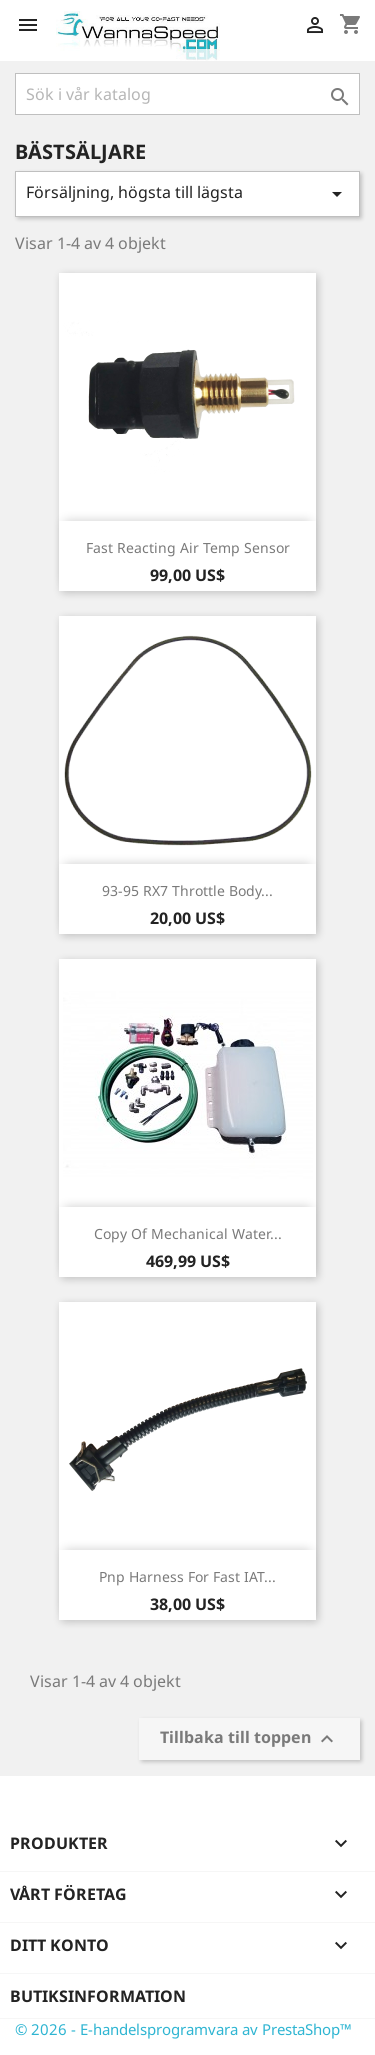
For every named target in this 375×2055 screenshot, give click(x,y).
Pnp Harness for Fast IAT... (187, 1576)
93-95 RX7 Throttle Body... (187, 890)
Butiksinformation (98, 1996)
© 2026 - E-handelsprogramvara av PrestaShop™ (183, 2029)
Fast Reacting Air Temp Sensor (188, 547)
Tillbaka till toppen (249, 1738)
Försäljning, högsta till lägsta (187, 193)
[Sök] (187, 94)
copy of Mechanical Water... (188, 1233)
